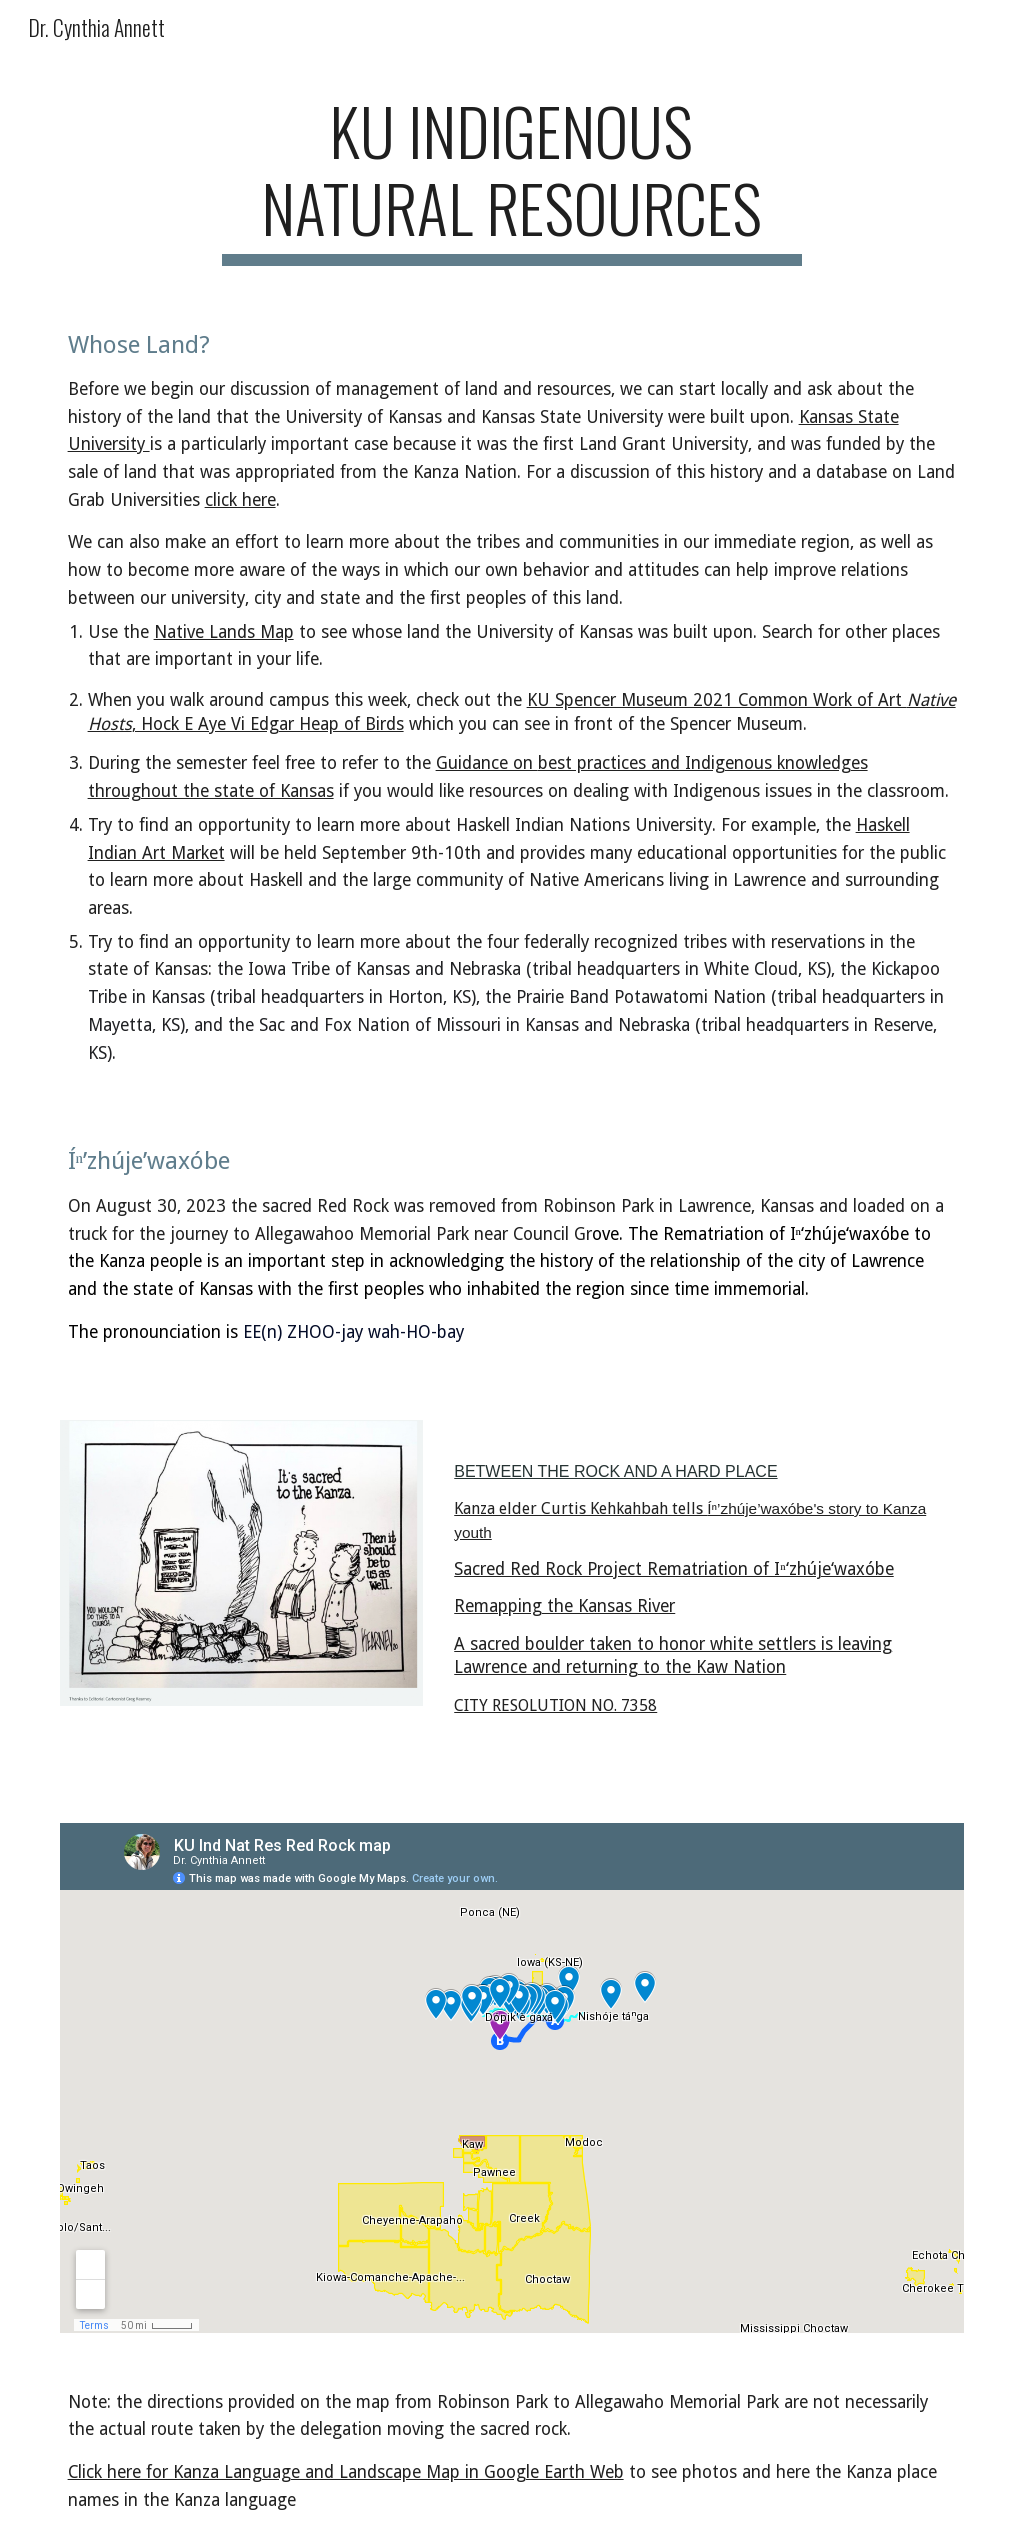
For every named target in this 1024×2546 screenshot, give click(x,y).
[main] (511, 179)
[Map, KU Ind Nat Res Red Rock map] (512, 2078)
